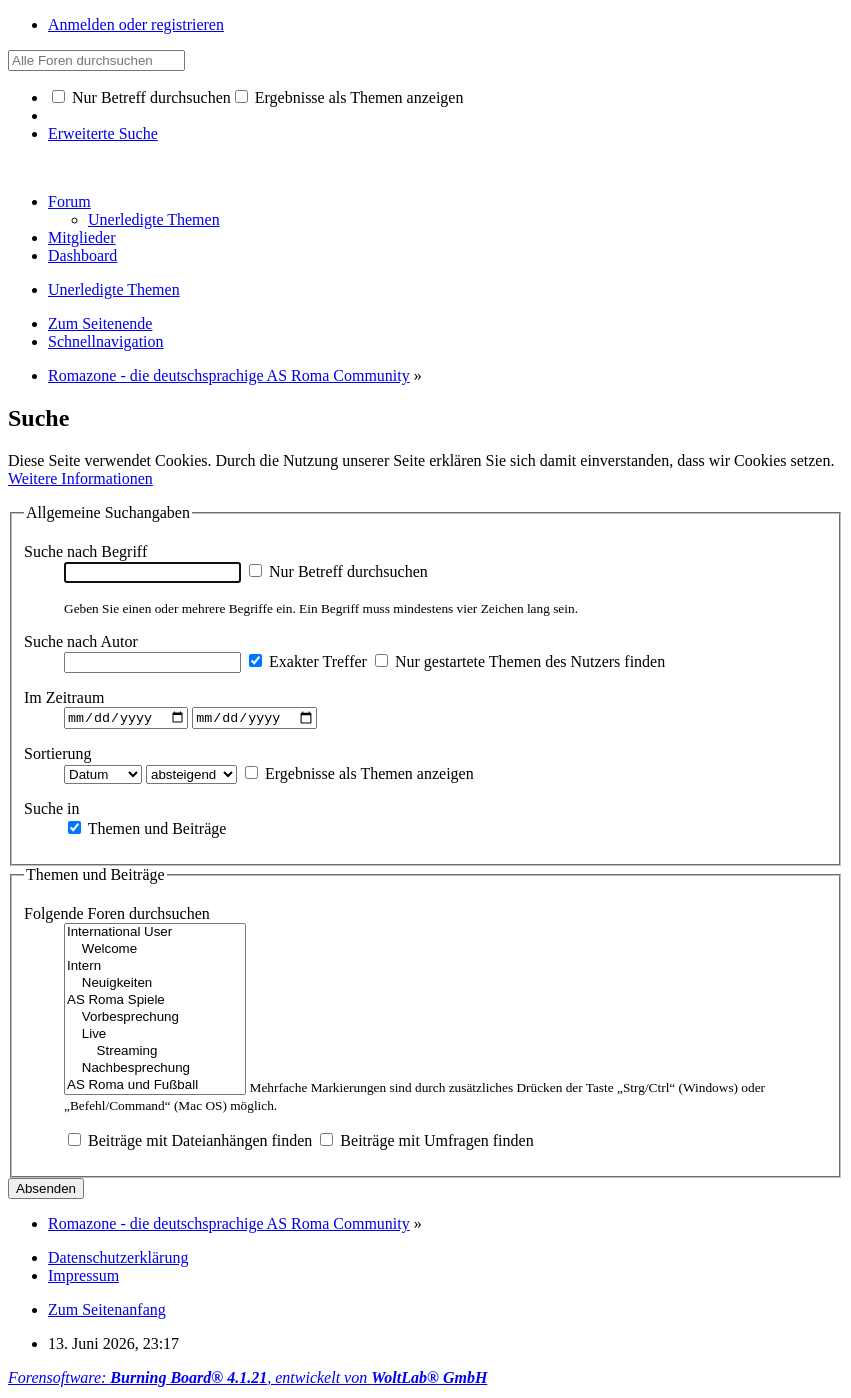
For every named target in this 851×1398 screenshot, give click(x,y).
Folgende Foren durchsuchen (117, 916)
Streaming (155, 1054)
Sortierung (58, 755)
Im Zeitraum (64, 697)
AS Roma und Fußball (155, 1088)
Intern (155, 969)
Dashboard (82, 255)
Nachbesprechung (155, 1071)
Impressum (83, 1278)
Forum (69, 201)
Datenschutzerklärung (118, 1260)
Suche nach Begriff (85, 551)
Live (155, 1037)
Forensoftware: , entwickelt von (247, 1380)
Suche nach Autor (81, 641)
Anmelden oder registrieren (136, 24)
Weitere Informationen (80, 478)
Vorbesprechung (155, 1020)
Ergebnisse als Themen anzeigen (349, 97)
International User (155, 935)
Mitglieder (82, 237)
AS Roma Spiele (155, 1003)
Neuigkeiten (155, 986)
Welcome (155, 952)
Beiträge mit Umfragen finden (426, 1143)
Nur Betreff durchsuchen (141, 97)
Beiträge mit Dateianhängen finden (190, 1143)
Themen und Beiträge (147, 830)
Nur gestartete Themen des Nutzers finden (520, 661)
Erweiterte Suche (103, 133)
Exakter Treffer (308, 661)
